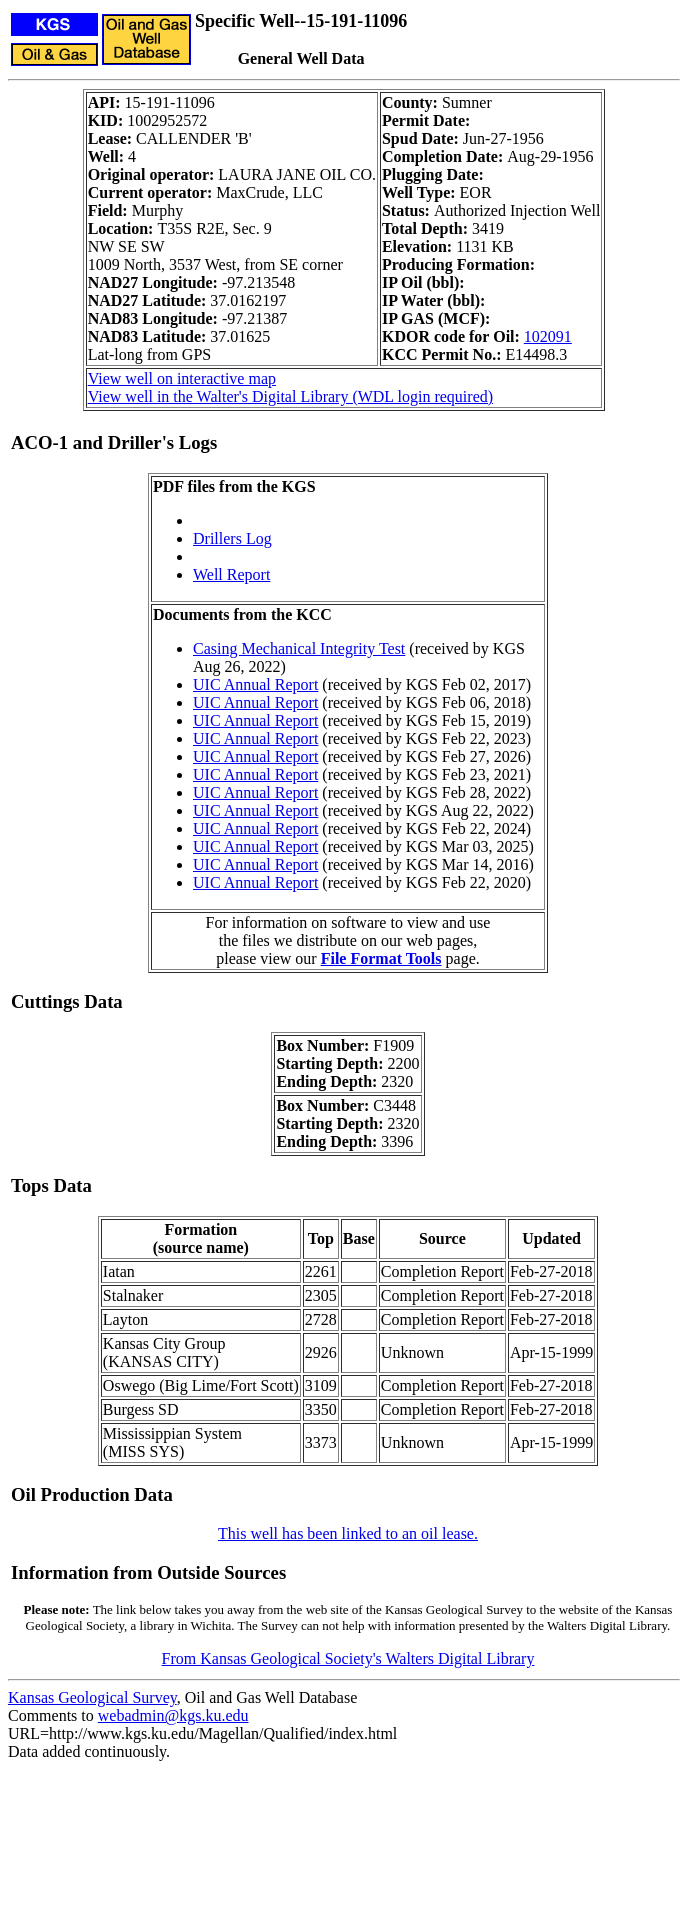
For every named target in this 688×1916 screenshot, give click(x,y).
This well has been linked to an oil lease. (348, 1533)
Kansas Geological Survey (92, 1697)
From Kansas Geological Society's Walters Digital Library (348, 1658)
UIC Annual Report (255, 684)
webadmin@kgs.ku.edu (173, 1715)
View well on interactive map (182, 378)
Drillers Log (232, 538)
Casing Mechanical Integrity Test (299, 648)
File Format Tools (381, 958)
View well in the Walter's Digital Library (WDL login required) (290, 396)
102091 (548, 336)
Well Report (231, 574)
